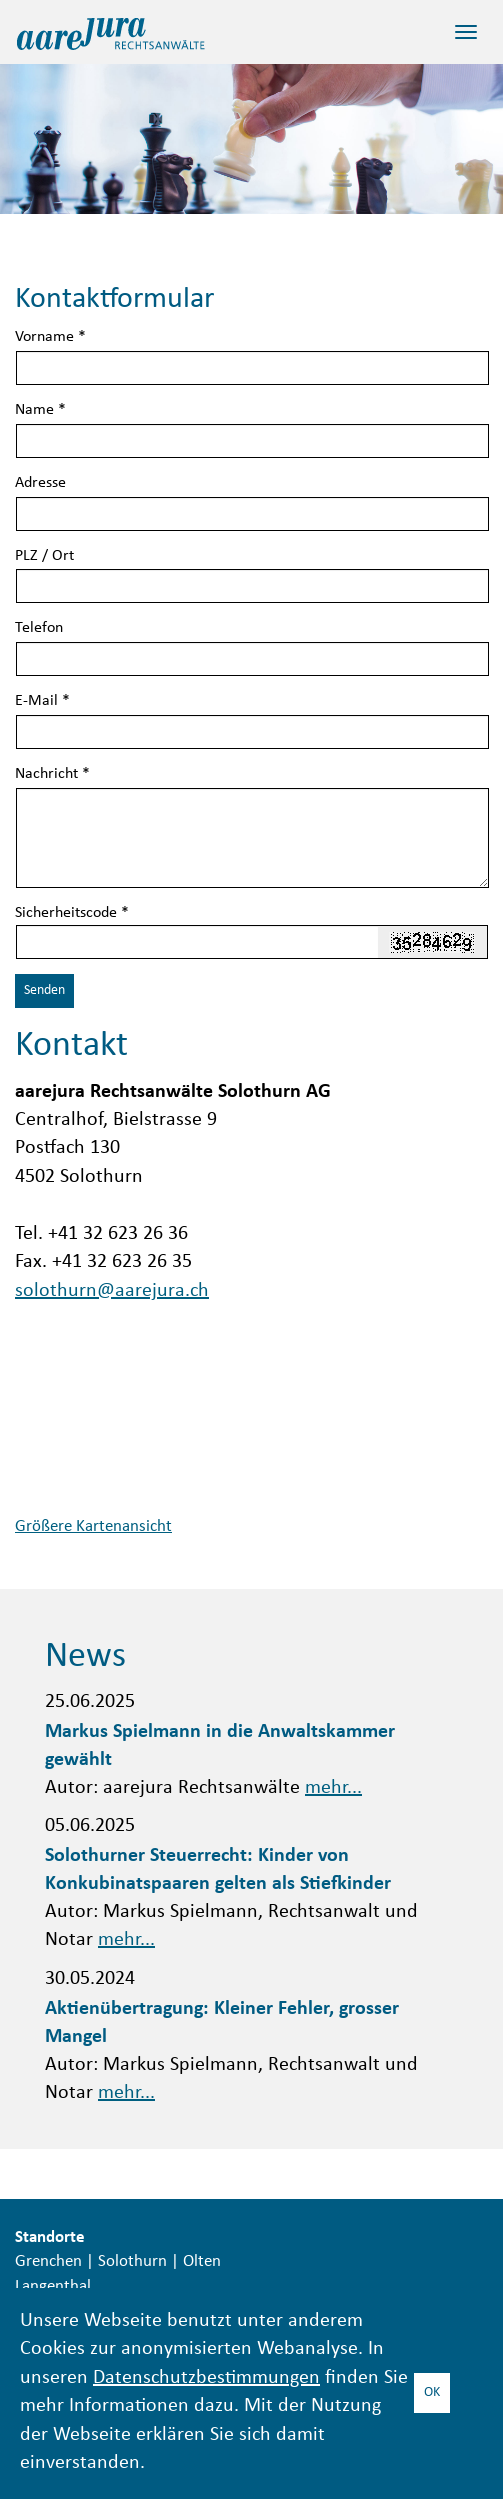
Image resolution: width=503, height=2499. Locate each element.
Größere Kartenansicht (93, 1527)
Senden (44, 990)
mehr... (333, 1788)
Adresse (40, 483)
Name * (40, 410)
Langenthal (53, 2287)
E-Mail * (42, 701)
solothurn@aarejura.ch (112, 1291)
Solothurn (132, 2262)
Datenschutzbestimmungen (206, 2378)
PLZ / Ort (44, 556)
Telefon (39, 628)
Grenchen (48, 2262)
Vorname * (50, 337)
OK (432, 2392)
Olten (202, 2262)
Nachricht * (52, 774)
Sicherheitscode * (72, 913)
